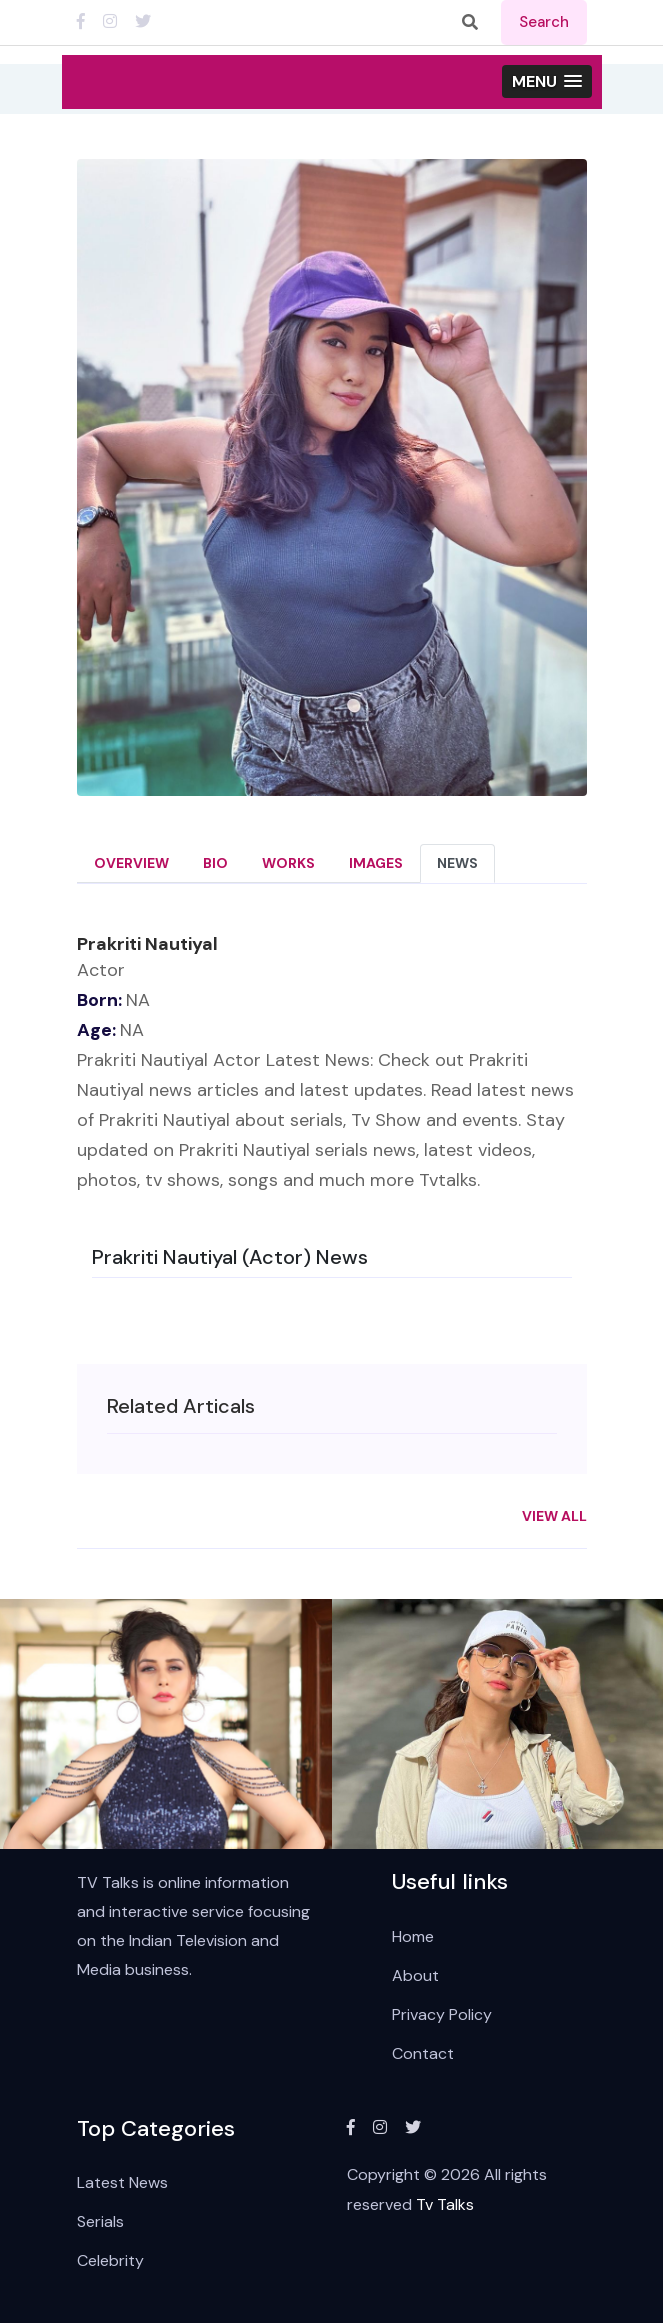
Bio (215, 863)
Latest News (122, 2182)
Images (376, 863)
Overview (131, 863)
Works (288, 863)
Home (413, 1936)
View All (554, 1516)
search (544, 22)
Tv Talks (445, 2204)
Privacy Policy (442, 2014)
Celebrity (110, 2260)
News (457, 863)
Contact (423, 2053)
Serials (100, 2221)
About (415, 1975)
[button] (547, 81)
